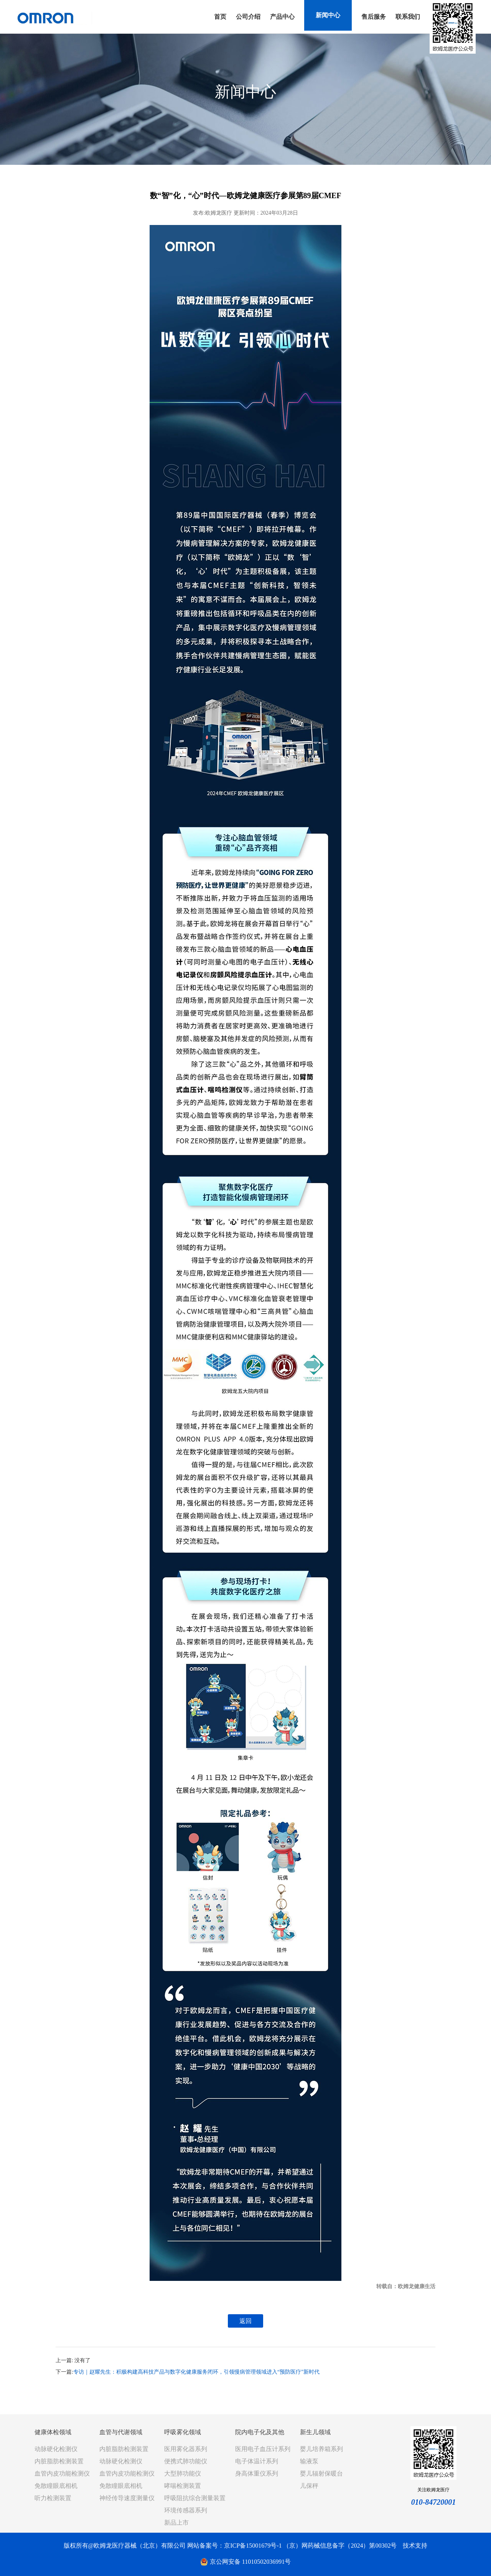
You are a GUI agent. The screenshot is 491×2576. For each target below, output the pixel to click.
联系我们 (407, 16)
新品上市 (176, 2522)
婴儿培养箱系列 (321, 2449)
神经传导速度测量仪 (127, 2498)
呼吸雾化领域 (182, 2432)
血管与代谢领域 (120, 2432)
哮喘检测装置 (182, 2485)
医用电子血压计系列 (262, 2449)
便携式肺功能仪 (185, 2461)
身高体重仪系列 (256, 2473)
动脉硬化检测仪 (56, 2449)
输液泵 (309, 2461)
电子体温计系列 (256, 2461)
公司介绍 (248, 16)
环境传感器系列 (185, 2510)
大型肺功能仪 (182, 2473)
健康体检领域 (53, 2432)
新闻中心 (328, 15)
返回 (245, 2321)
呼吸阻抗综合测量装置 (195, 2498)
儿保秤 (309, 2485)
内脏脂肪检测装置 (59, 2461)
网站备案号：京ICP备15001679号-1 (234, 2545)
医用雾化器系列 (185, 2449)
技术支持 (415, 2545)
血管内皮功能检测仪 (62, 2473)
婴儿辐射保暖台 (321, 2473)
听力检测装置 (53, 2498)
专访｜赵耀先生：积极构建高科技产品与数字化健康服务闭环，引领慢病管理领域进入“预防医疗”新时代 (196, 2372)
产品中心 (282, 16)
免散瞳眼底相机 (56, 2485)
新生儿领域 (315, 2432)
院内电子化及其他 (259, 2432)
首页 (220, 16)
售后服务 (373, 16)
